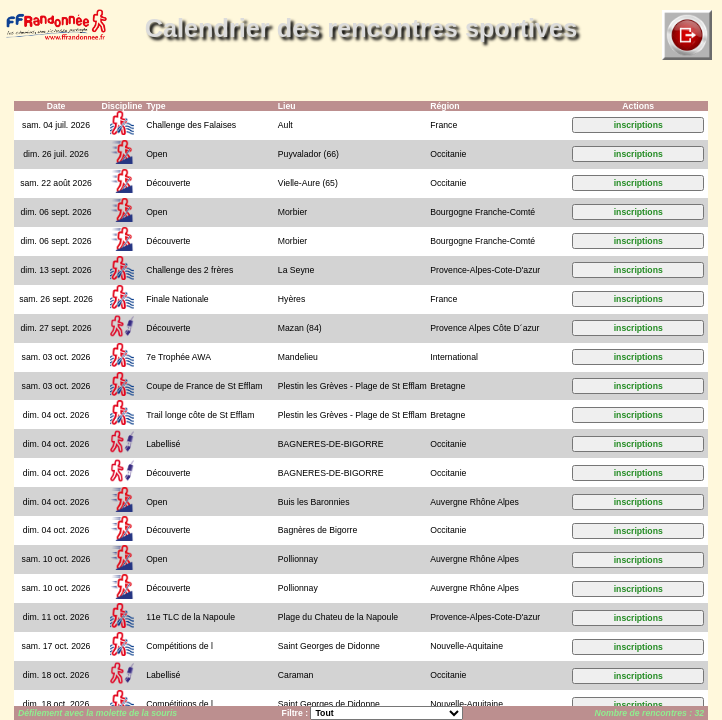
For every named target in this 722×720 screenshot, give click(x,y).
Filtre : (296, 713)
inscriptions (638, 125)
